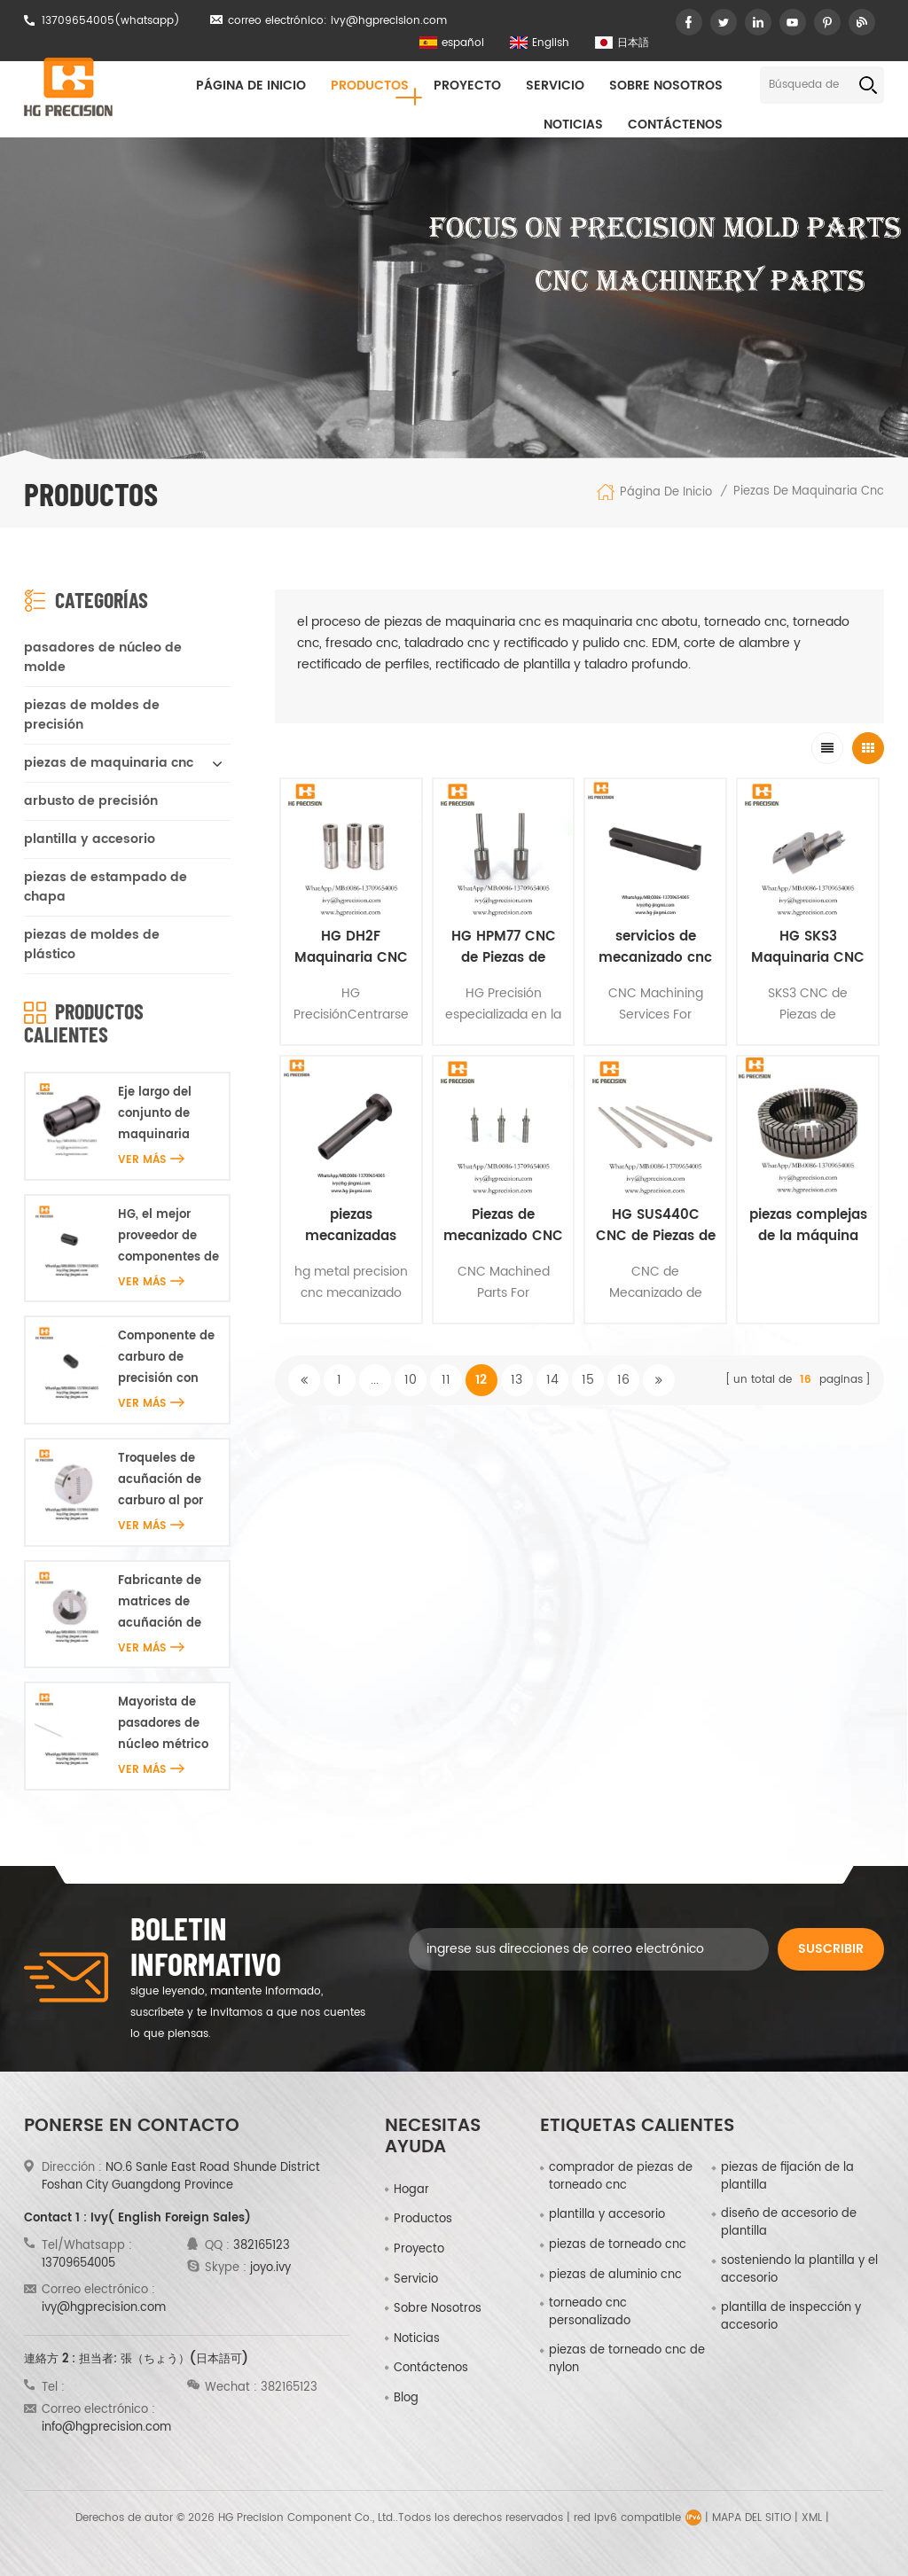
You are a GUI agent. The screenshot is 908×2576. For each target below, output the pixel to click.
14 (552, 1380)
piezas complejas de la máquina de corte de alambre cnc (808, 1226)
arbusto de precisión (91, 801)
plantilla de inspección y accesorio (791, 2317)
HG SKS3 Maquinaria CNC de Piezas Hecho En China (808, 947)
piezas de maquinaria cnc (808, 492)
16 (623, 1380)
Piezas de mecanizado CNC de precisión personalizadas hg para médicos (503, 1226)
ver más (151, 1159)
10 (410, 1380)
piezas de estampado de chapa (105, 887)
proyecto (467, 85)
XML (812, 2518)
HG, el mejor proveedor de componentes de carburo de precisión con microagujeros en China (168, 1237)
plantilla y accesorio (89, 839)
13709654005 (78, 20)
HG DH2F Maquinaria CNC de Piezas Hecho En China (351, 947)
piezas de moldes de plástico (92, 944)
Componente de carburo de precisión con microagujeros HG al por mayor (167, 1358)
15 (588, 1380)
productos (423, 2219)
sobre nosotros (666, 85)
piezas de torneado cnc (617, 2245)
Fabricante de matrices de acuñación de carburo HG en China (161, 1603)
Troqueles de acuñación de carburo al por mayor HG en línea (160, 1480)
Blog (406, 2398)
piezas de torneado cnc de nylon (627, 2359)
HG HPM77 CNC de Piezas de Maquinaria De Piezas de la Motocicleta (503, 947)
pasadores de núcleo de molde (103, 657)
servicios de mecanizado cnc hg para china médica (655, 947)
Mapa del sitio (751, 2518)
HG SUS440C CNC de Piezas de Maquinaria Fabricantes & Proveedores (656, 1226)
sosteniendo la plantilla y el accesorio (799, 2270)
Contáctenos (675, 124)
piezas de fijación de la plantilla (787, 2177)
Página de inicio (251, 85)
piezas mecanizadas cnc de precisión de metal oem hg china (351, 1226)
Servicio (555, 85)
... (375, 1380)
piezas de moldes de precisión (92, 715)
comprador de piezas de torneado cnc (621, 2177)
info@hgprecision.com (106, 2427)
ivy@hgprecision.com (389, 20)
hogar (411, 2190)
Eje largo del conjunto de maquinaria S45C (155, 1114)
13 (516, 1380)
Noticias (573, 124)
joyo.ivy (270, 2268)
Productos (370, 85)
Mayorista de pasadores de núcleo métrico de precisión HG (165, 1724)
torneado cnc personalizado (589, 2312)
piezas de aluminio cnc (615, 2275)
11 (446, 1380)
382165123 (261, 2245)
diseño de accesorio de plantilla (789, 2223)
